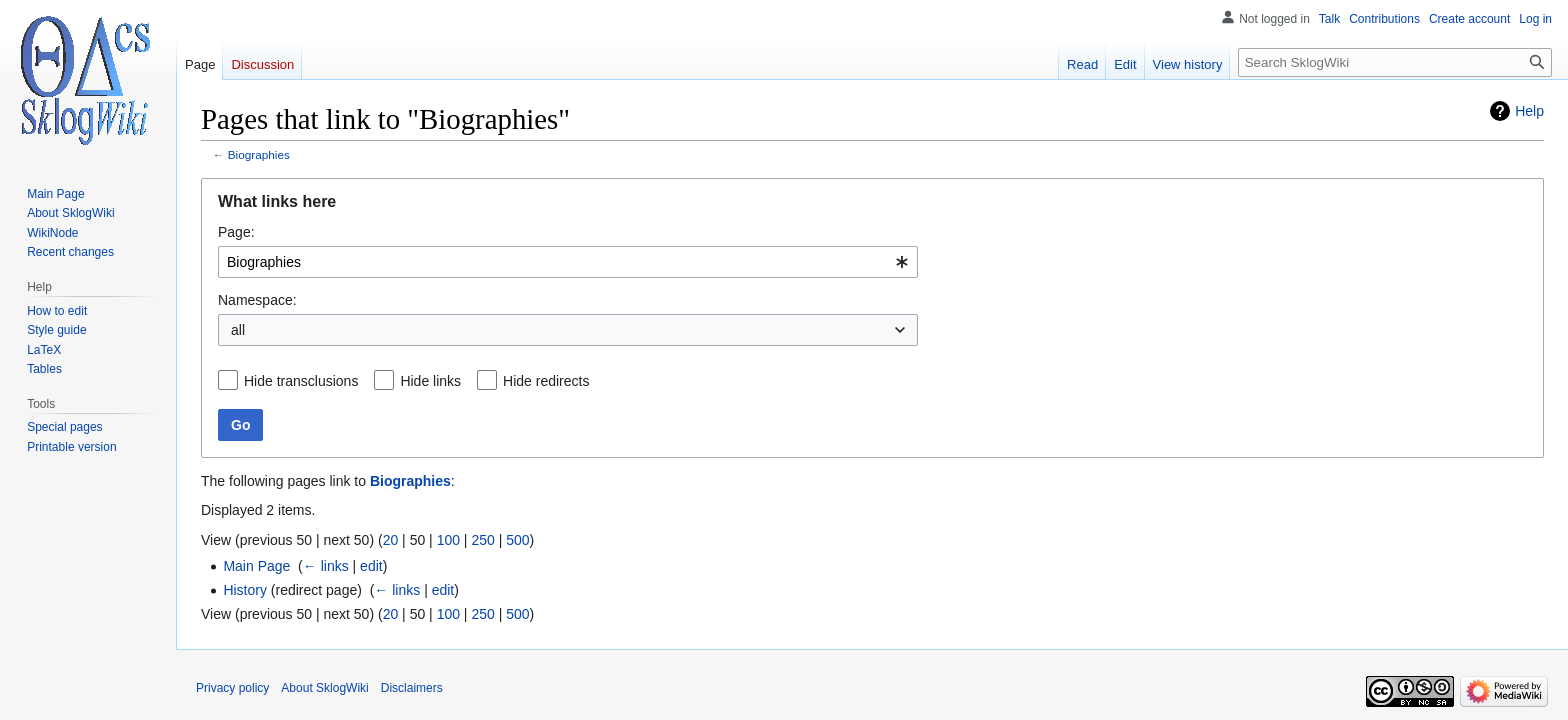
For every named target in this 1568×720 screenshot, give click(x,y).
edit (371, 566)
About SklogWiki (324, 688)
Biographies (259, 154)
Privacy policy (232, 688)
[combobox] (568, 262)
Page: (236, 232)
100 (448, 540)
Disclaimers (412, 688)
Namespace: (257, 300)
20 (391, 540)
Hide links (430, 381)
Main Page (256, 566)
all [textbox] (238, 330)
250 (482, 540)
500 (517, 540)
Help (1529, 111)
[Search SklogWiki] (1395, 62)
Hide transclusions (301, 381)
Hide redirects (546, 381)
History (245, 590)
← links (326, 566)
